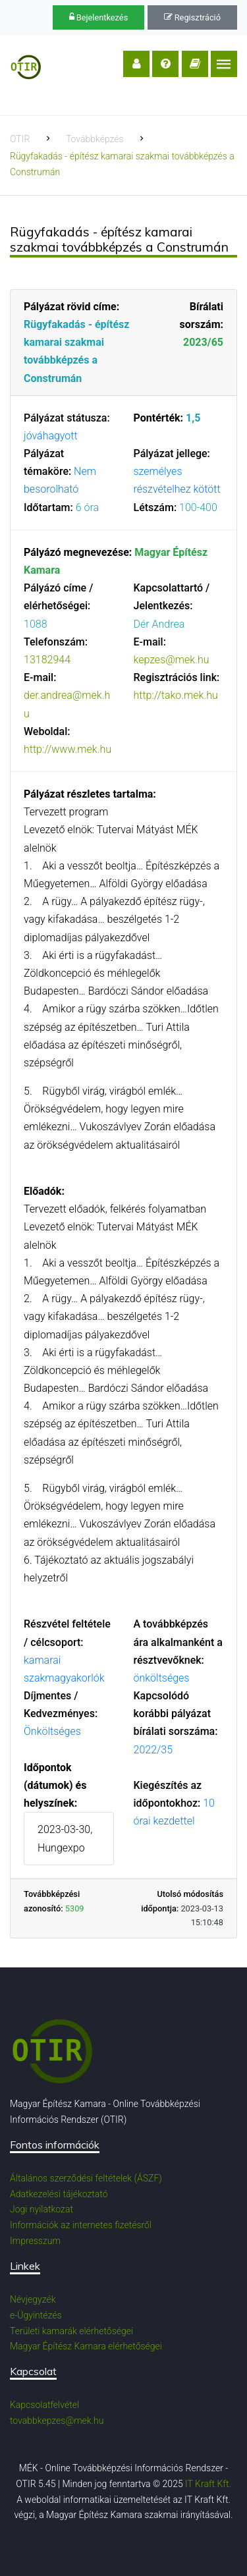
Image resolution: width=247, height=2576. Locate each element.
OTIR (20, 139)
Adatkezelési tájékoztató (59, 2194)
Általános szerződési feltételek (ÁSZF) (86, 2178)
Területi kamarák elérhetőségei (71, 2331)
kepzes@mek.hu (171, 659)
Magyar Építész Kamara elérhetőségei (86, 2346)
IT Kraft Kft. (208, 2484)
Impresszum (35, 2240)
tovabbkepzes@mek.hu (56, 2420)
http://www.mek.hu (67, 749)
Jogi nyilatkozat (41, 2209)
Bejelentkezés (98, 17)
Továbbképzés (95, 139)
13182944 (47, 659)
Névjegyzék (33, 2299)
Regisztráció (192, 17)
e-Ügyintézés (36, 2315)
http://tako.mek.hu (176, 695)
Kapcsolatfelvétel (44, 2404)
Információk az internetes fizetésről (80, 2225)
